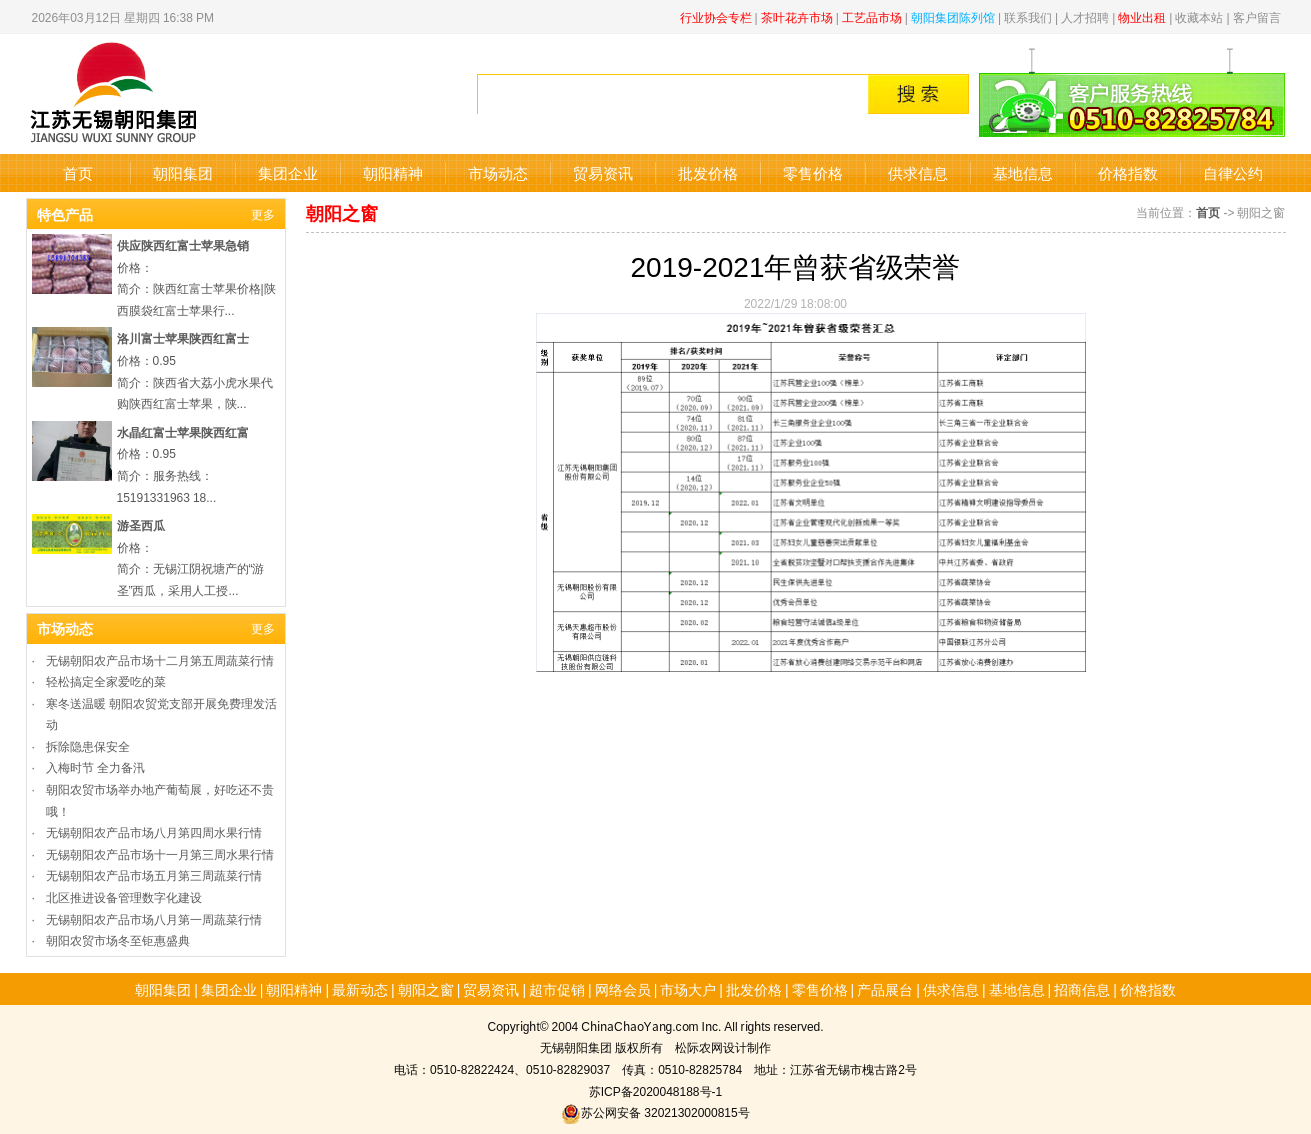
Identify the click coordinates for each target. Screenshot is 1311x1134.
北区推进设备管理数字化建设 (124, 896)
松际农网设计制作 (723, 1046)
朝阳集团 (183, 172)
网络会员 (623, 989)
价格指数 (1128, 172)
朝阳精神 (393, 172)
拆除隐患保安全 (88, 745)
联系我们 (1028, 16)
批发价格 (708, 172)
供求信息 (918, 172)
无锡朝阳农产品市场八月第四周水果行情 (154, 831)
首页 (78, 172)
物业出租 (1142, 16)
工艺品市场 (872, 16)
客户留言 (1257, 16)
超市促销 (557, 989)
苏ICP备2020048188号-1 (655, 1090)
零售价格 (813, 172)
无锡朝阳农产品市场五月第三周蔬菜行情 (154, 874)
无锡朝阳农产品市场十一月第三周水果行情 (160, 853)
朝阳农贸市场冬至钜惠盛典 (118, 939)
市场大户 (688, 989)
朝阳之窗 (426, 989)
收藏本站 (1199, 16)
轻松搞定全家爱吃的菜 (106, 680)
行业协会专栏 (716, 16)
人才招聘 (1085, 16)
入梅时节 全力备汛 (95, 766)
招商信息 (1082, 989)
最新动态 (360, 989)
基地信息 (1023, 172)
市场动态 (498, 172)
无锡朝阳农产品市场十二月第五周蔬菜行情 (160, 659)
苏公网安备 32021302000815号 (655, 1111)
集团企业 (288, 172)
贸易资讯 (603, 172)
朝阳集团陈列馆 (953, 16)
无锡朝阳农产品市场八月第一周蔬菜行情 (154, 918)
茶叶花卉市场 (797, 16)
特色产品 (65, 214)
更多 (263, 213)
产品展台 (885, 989)
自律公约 (1233, 172)
